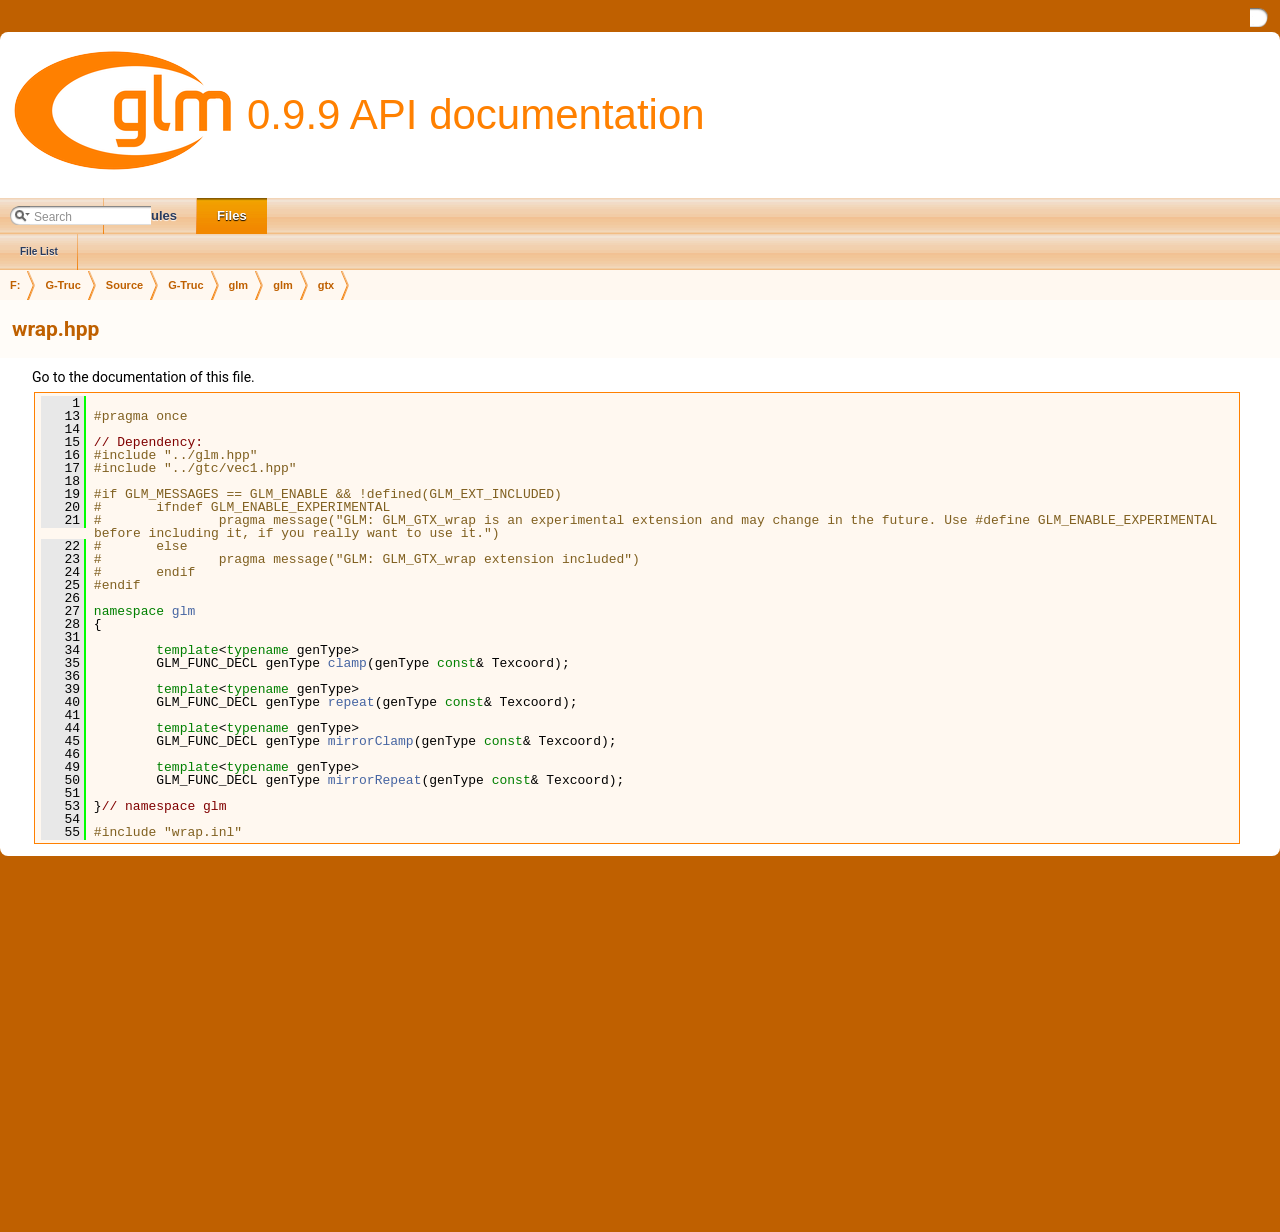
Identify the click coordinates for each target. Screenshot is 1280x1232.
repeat (351, 702)
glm (239, 285)
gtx (326, 285)
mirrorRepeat (375, 780)
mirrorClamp (371, 741)
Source (124, 285)
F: (15, 285)
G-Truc (62, 285)
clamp (347, 663)
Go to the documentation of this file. (143, 377)
